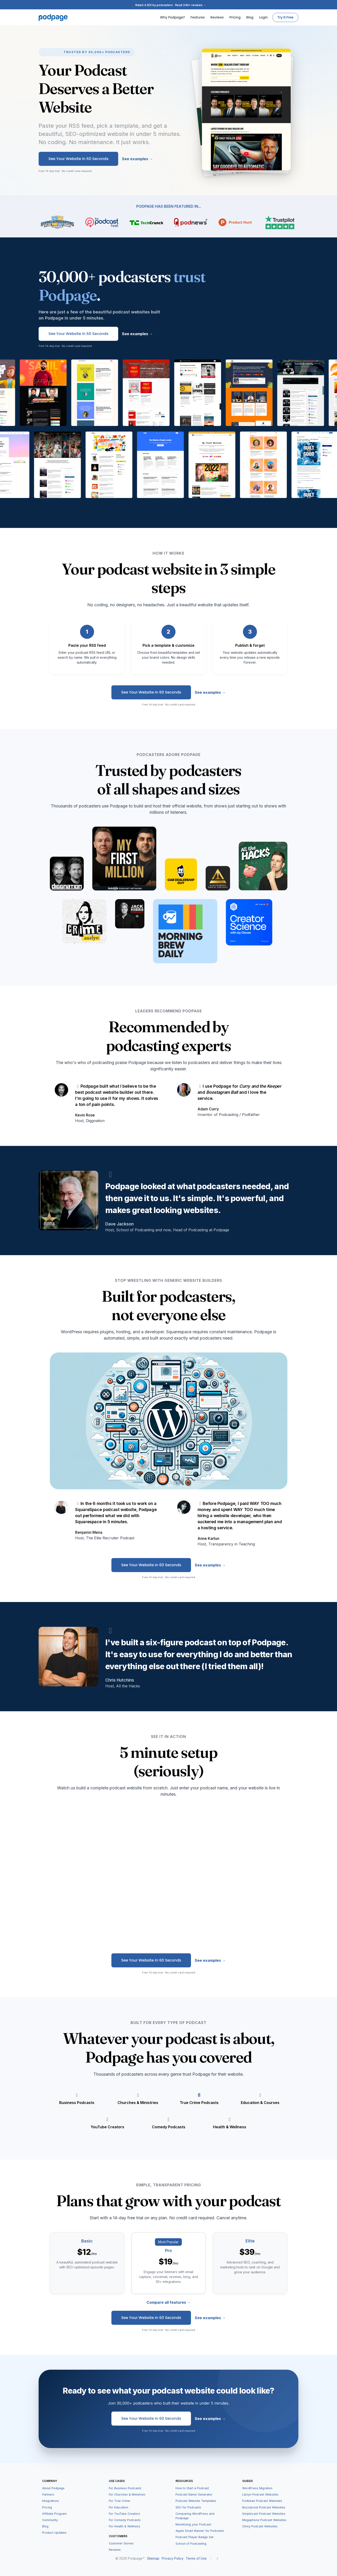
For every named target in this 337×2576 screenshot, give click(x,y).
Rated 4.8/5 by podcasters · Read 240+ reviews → (168, 5)
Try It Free (285, 17)
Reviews (217, 17)
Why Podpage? (172, 17)
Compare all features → (169, 2302)
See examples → (210, 692)
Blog (249, 17)
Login (263, 17)
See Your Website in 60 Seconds (151, 692)
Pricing (235, 17)
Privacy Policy (172, 2558)
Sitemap (153, 2558)
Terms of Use (196, 2558)
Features (197, 17)
